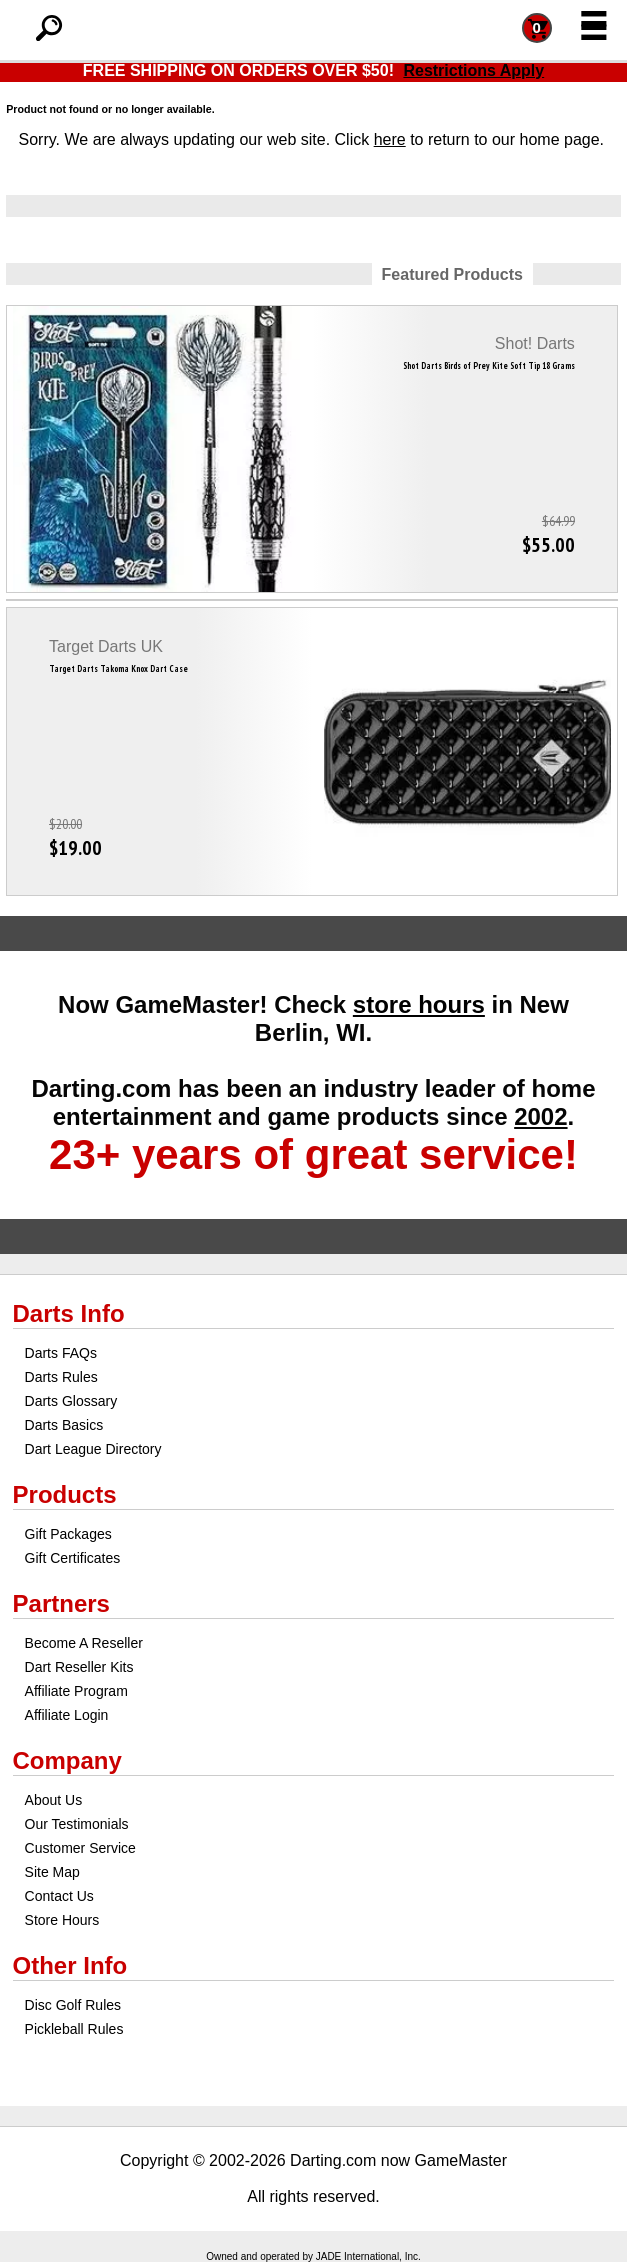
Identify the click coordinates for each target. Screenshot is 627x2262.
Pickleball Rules (74, 2029)
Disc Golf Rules (73, 2005)
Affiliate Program (76, 1691)
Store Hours (62, 1920)
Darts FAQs (61, 1353)
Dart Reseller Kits (79, 1667)
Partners (61, 1603)
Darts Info (69, 1313)
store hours (419, 1004)
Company (67, 1760)
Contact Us (59, 1896)
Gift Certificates (73, 1558)
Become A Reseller (84, 1643)
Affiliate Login (67, 1715)
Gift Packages (68, 1534)
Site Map (52, 1872)
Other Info (70, 1965)
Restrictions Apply (473, 70)
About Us (54, 1800)
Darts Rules (61, 1377)
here (390, 139)
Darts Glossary (71, 1401)
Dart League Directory (93, 1449)
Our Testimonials (77, 1824)
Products (65, 1494)
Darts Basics (64, 1425)
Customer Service (80, 1848)
